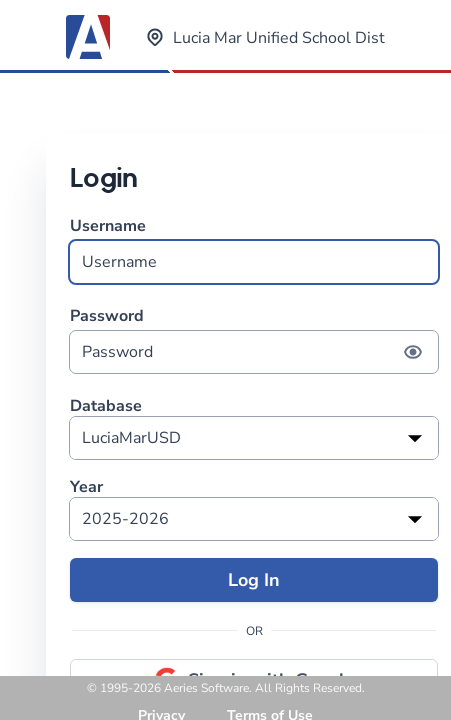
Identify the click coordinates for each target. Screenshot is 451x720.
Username (254, 249)
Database (106, 406)
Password (254, 339)
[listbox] (254, 438)
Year (86, 487)
